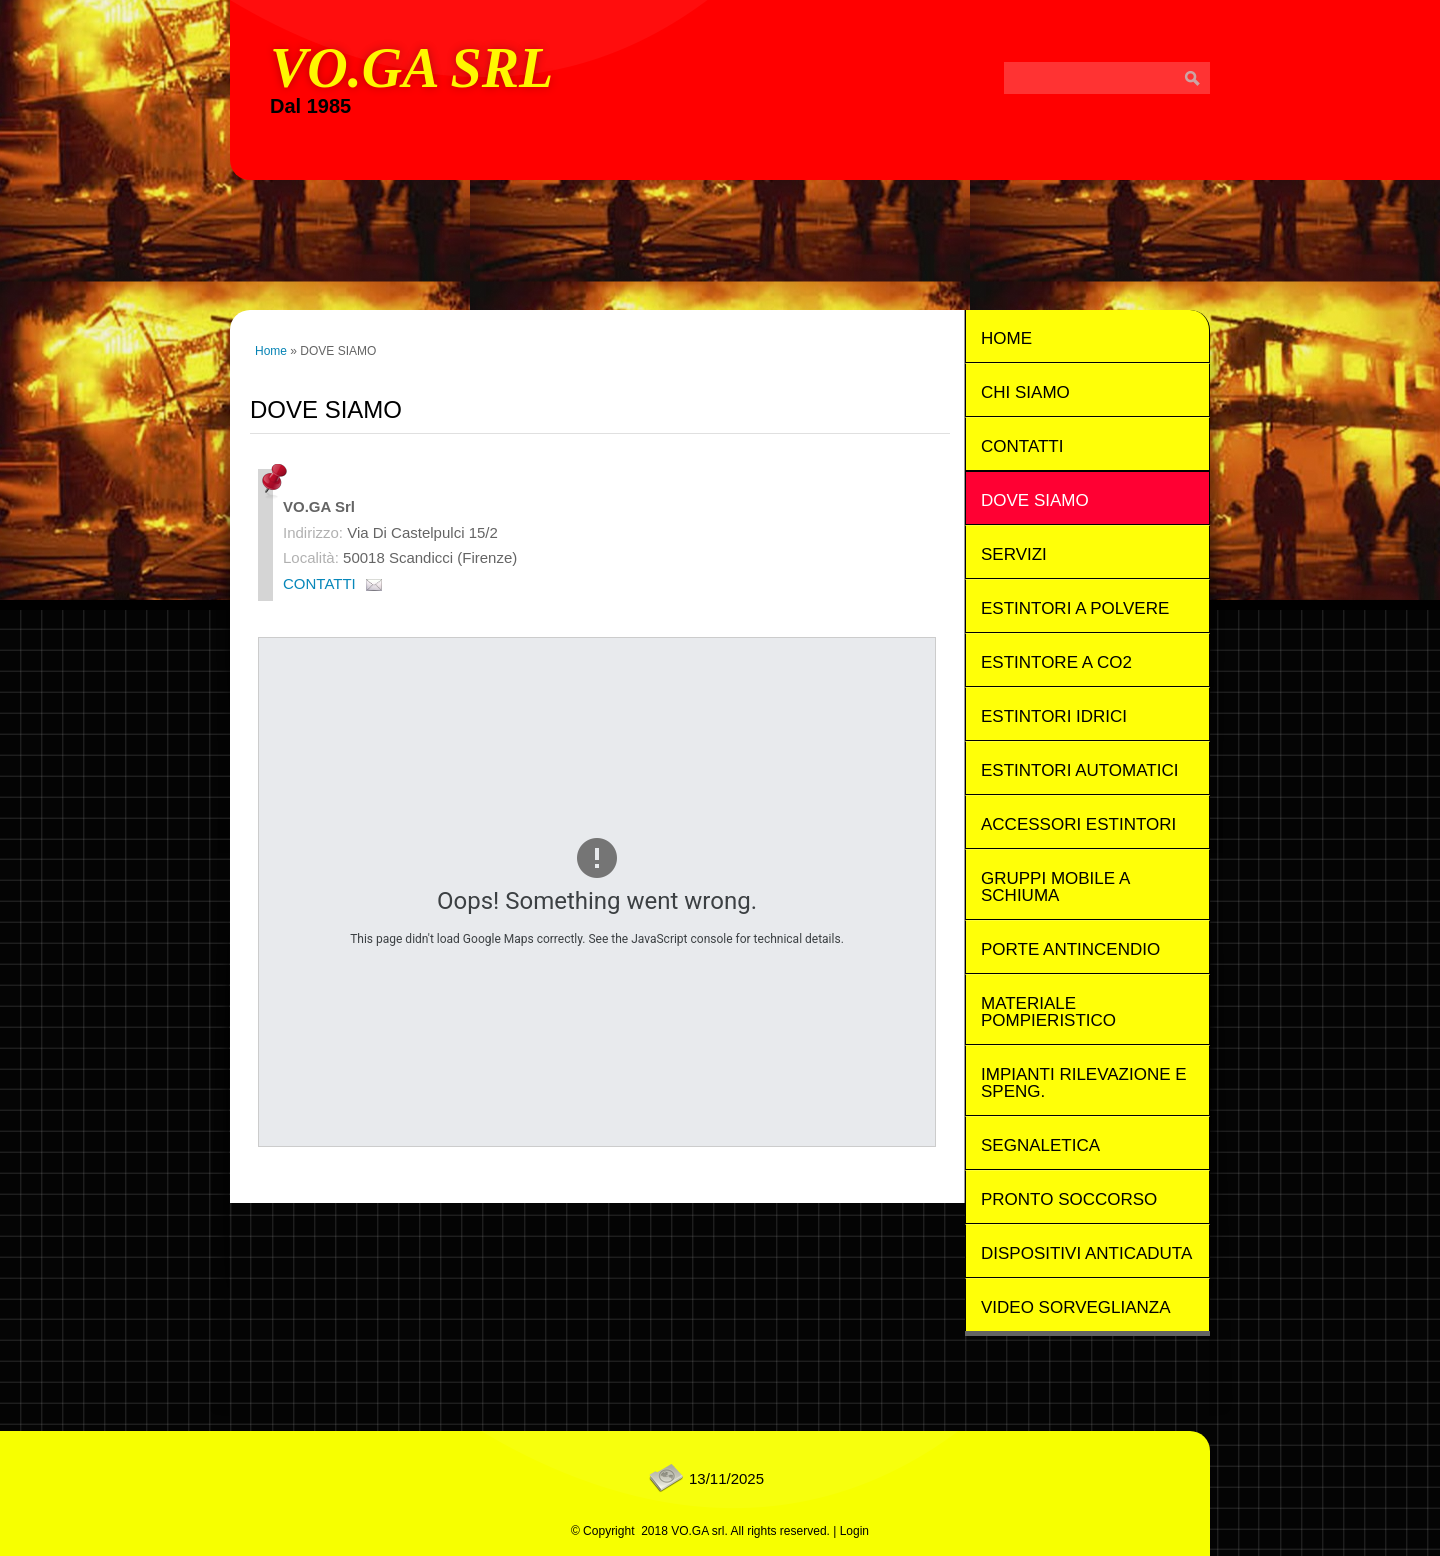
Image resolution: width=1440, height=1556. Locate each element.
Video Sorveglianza (1076, 1307)
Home (271, 351)
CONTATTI (319, 583)
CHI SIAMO (1025, 392)
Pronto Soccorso (1069, 1199)
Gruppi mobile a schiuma (1055, 887)
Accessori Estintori (1078, 824)
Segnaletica (1040, 1145)
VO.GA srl (411, 68)
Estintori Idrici (1054, 716)
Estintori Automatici (1079, 770)
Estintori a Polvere (1075, 608)
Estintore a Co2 (1056, 662)
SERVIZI (1014, 554)
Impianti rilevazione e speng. (1084, 1083)
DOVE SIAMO (1035, 500)
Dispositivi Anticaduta (1086, 1253)
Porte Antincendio (1070, 949)
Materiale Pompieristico (1048, 1012)
